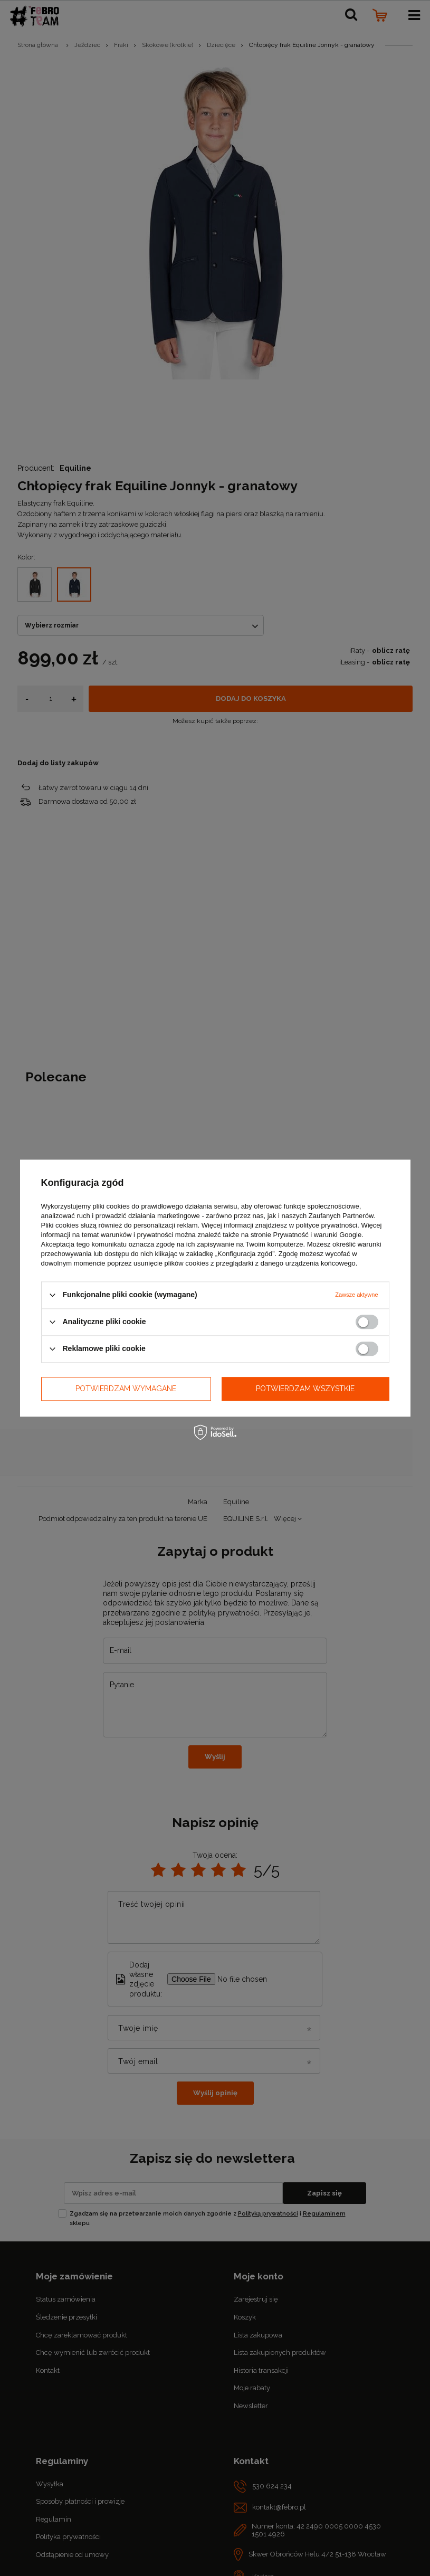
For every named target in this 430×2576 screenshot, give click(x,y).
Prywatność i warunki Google (317, 1235)
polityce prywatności (326, 1225)
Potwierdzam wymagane (125, 1388)
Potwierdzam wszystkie (305, 1388)
